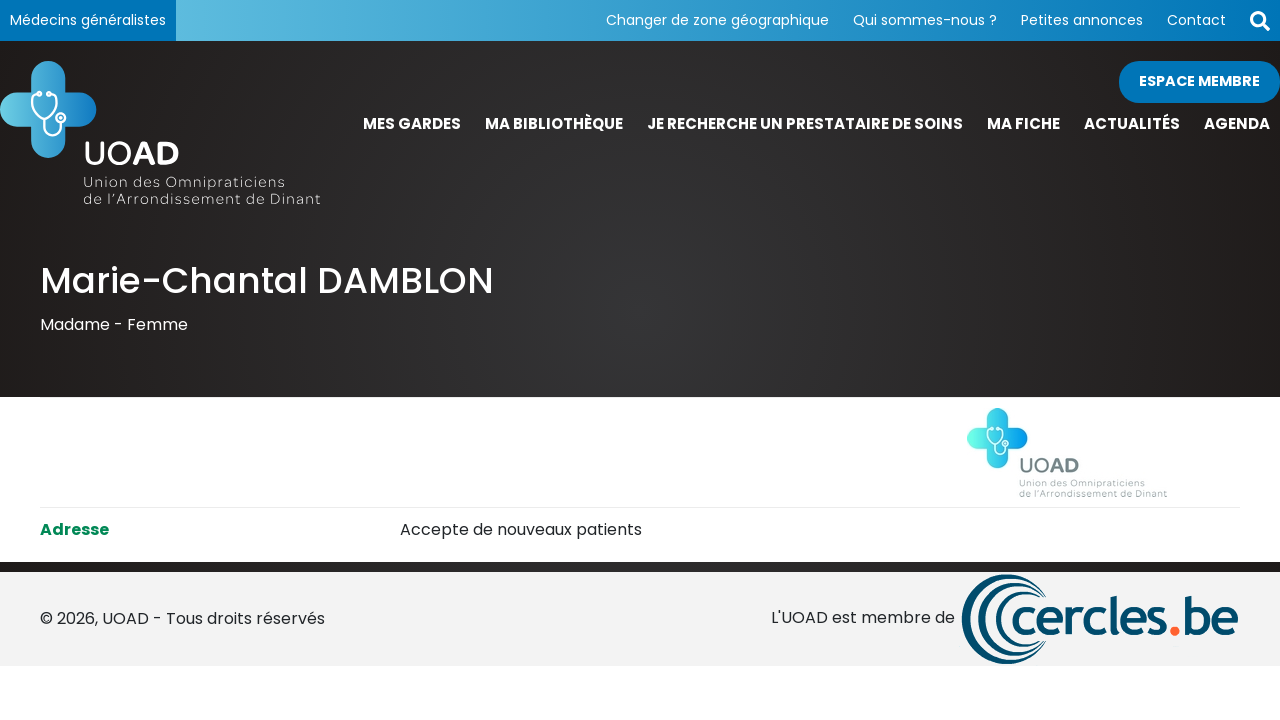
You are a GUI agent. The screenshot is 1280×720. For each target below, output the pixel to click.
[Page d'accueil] (160, 132)
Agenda (1237, 123)
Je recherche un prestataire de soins (805, 123)
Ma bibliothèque (554, 123)
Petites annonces (1082, 20)
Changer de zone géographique (717, 20)
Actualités (1132, 123)
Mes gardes (412, 123)
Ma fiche (1023, 123)
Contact (1196, 20)
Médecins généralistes (88, 20)
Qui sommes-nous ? (925, 20)
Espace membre (1199, 81)
